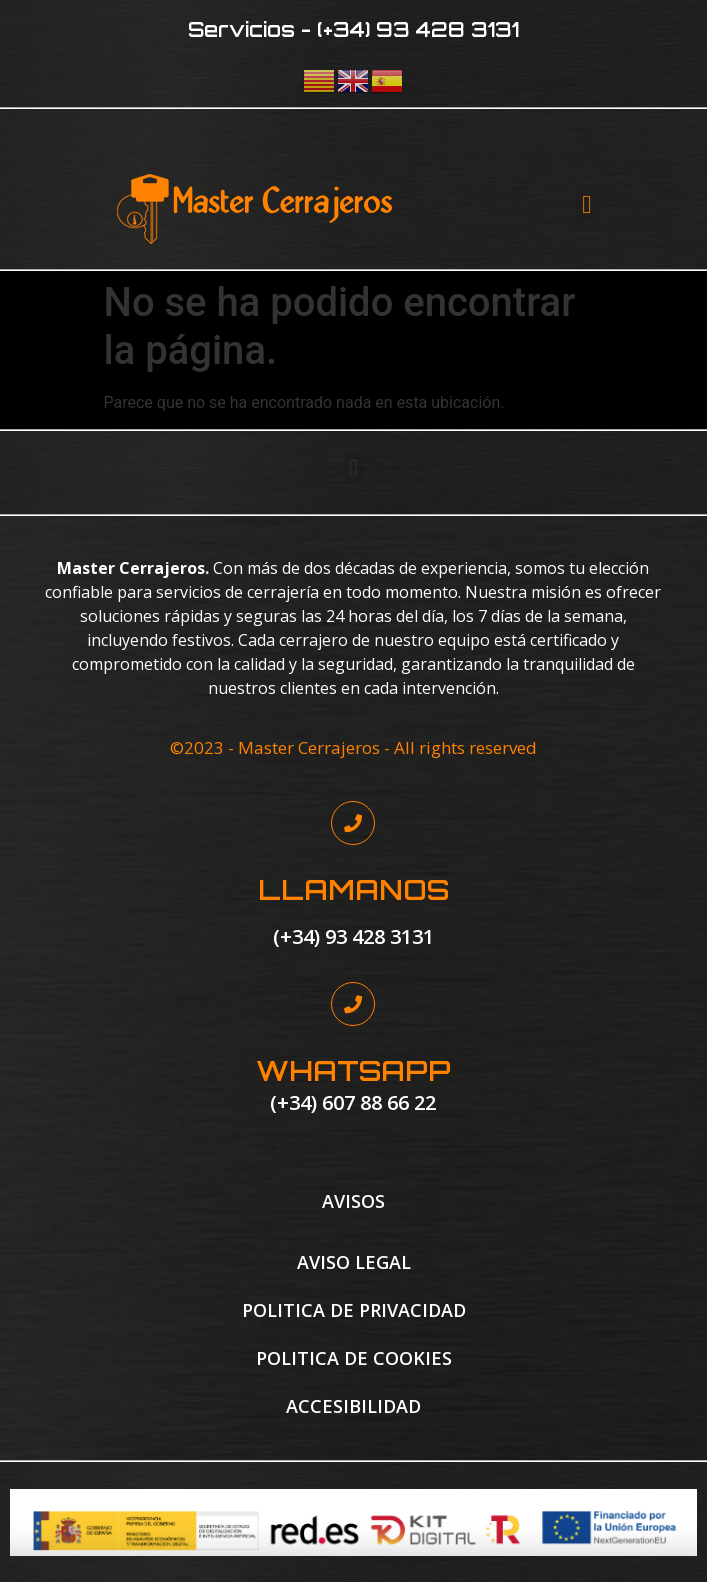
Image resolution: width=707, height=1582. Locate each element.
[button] (587, 204)
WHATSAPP (353, 1070)
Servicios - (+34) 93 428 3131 (353, 29)
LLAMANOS (353, 889)
